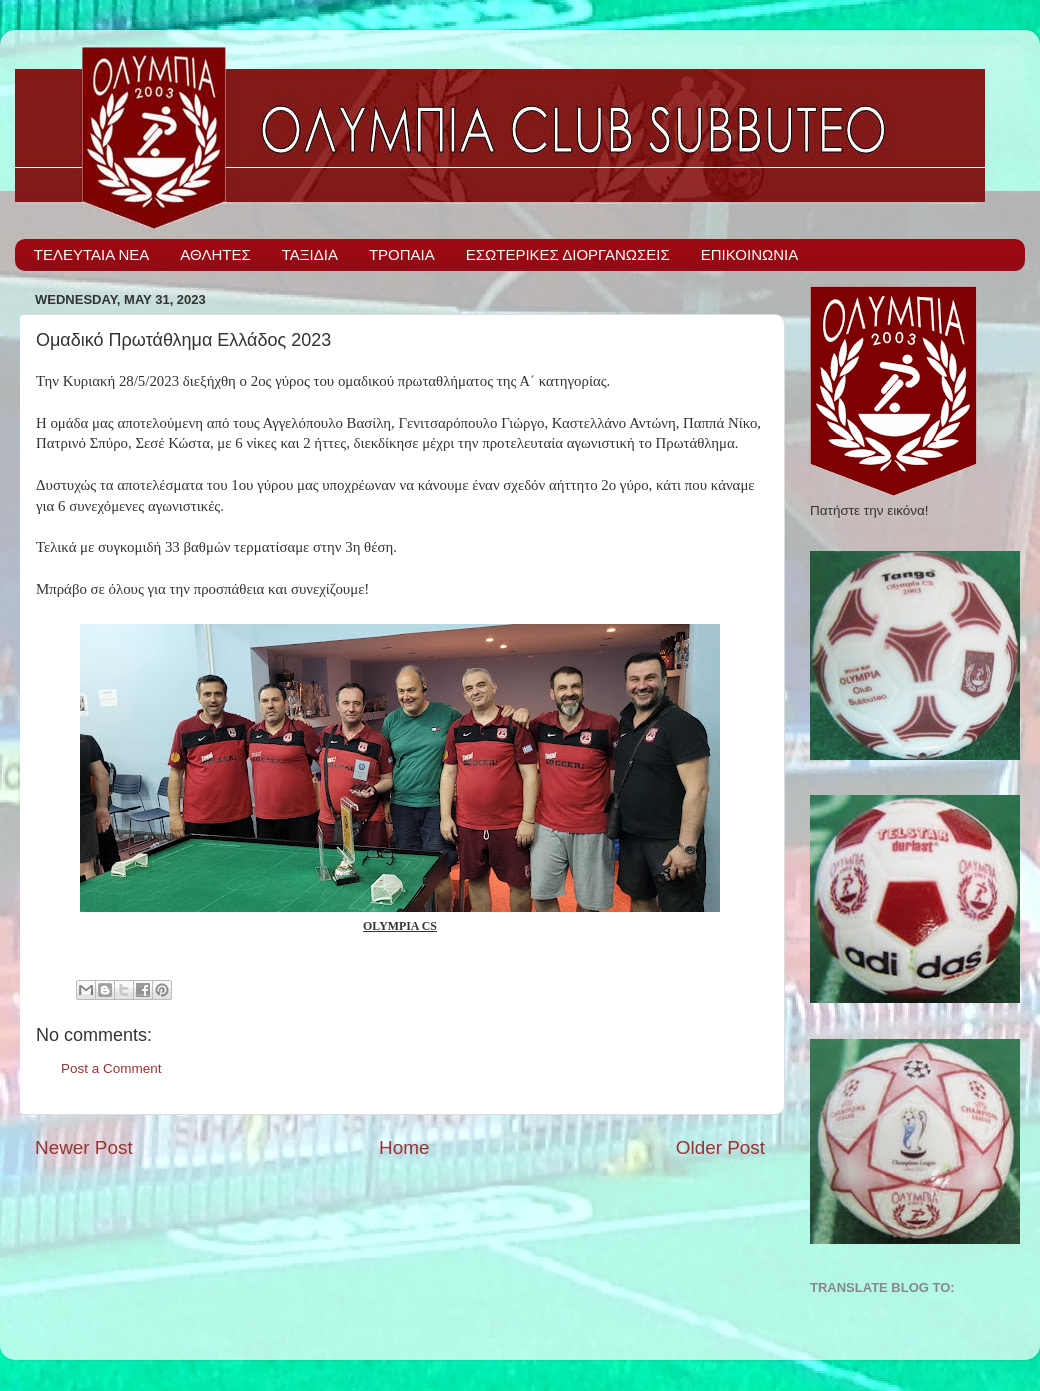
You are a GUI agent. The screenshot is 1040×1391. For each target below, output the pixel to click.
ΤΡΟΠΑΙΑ (402, 254)
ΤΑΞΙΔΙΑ (310, 254)
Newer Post (84, 1147)
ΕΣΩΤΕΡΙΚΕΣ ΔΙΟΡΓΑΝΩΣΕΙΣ (568, 254)
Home (404, 1147)
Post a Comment (111, 1068)
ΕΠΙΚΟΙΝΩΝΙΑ (749, 254)
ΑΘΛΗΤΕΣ (215, 254)
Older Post (720, 1147)
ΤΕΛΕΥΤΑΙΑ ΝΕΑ (92, 254)
